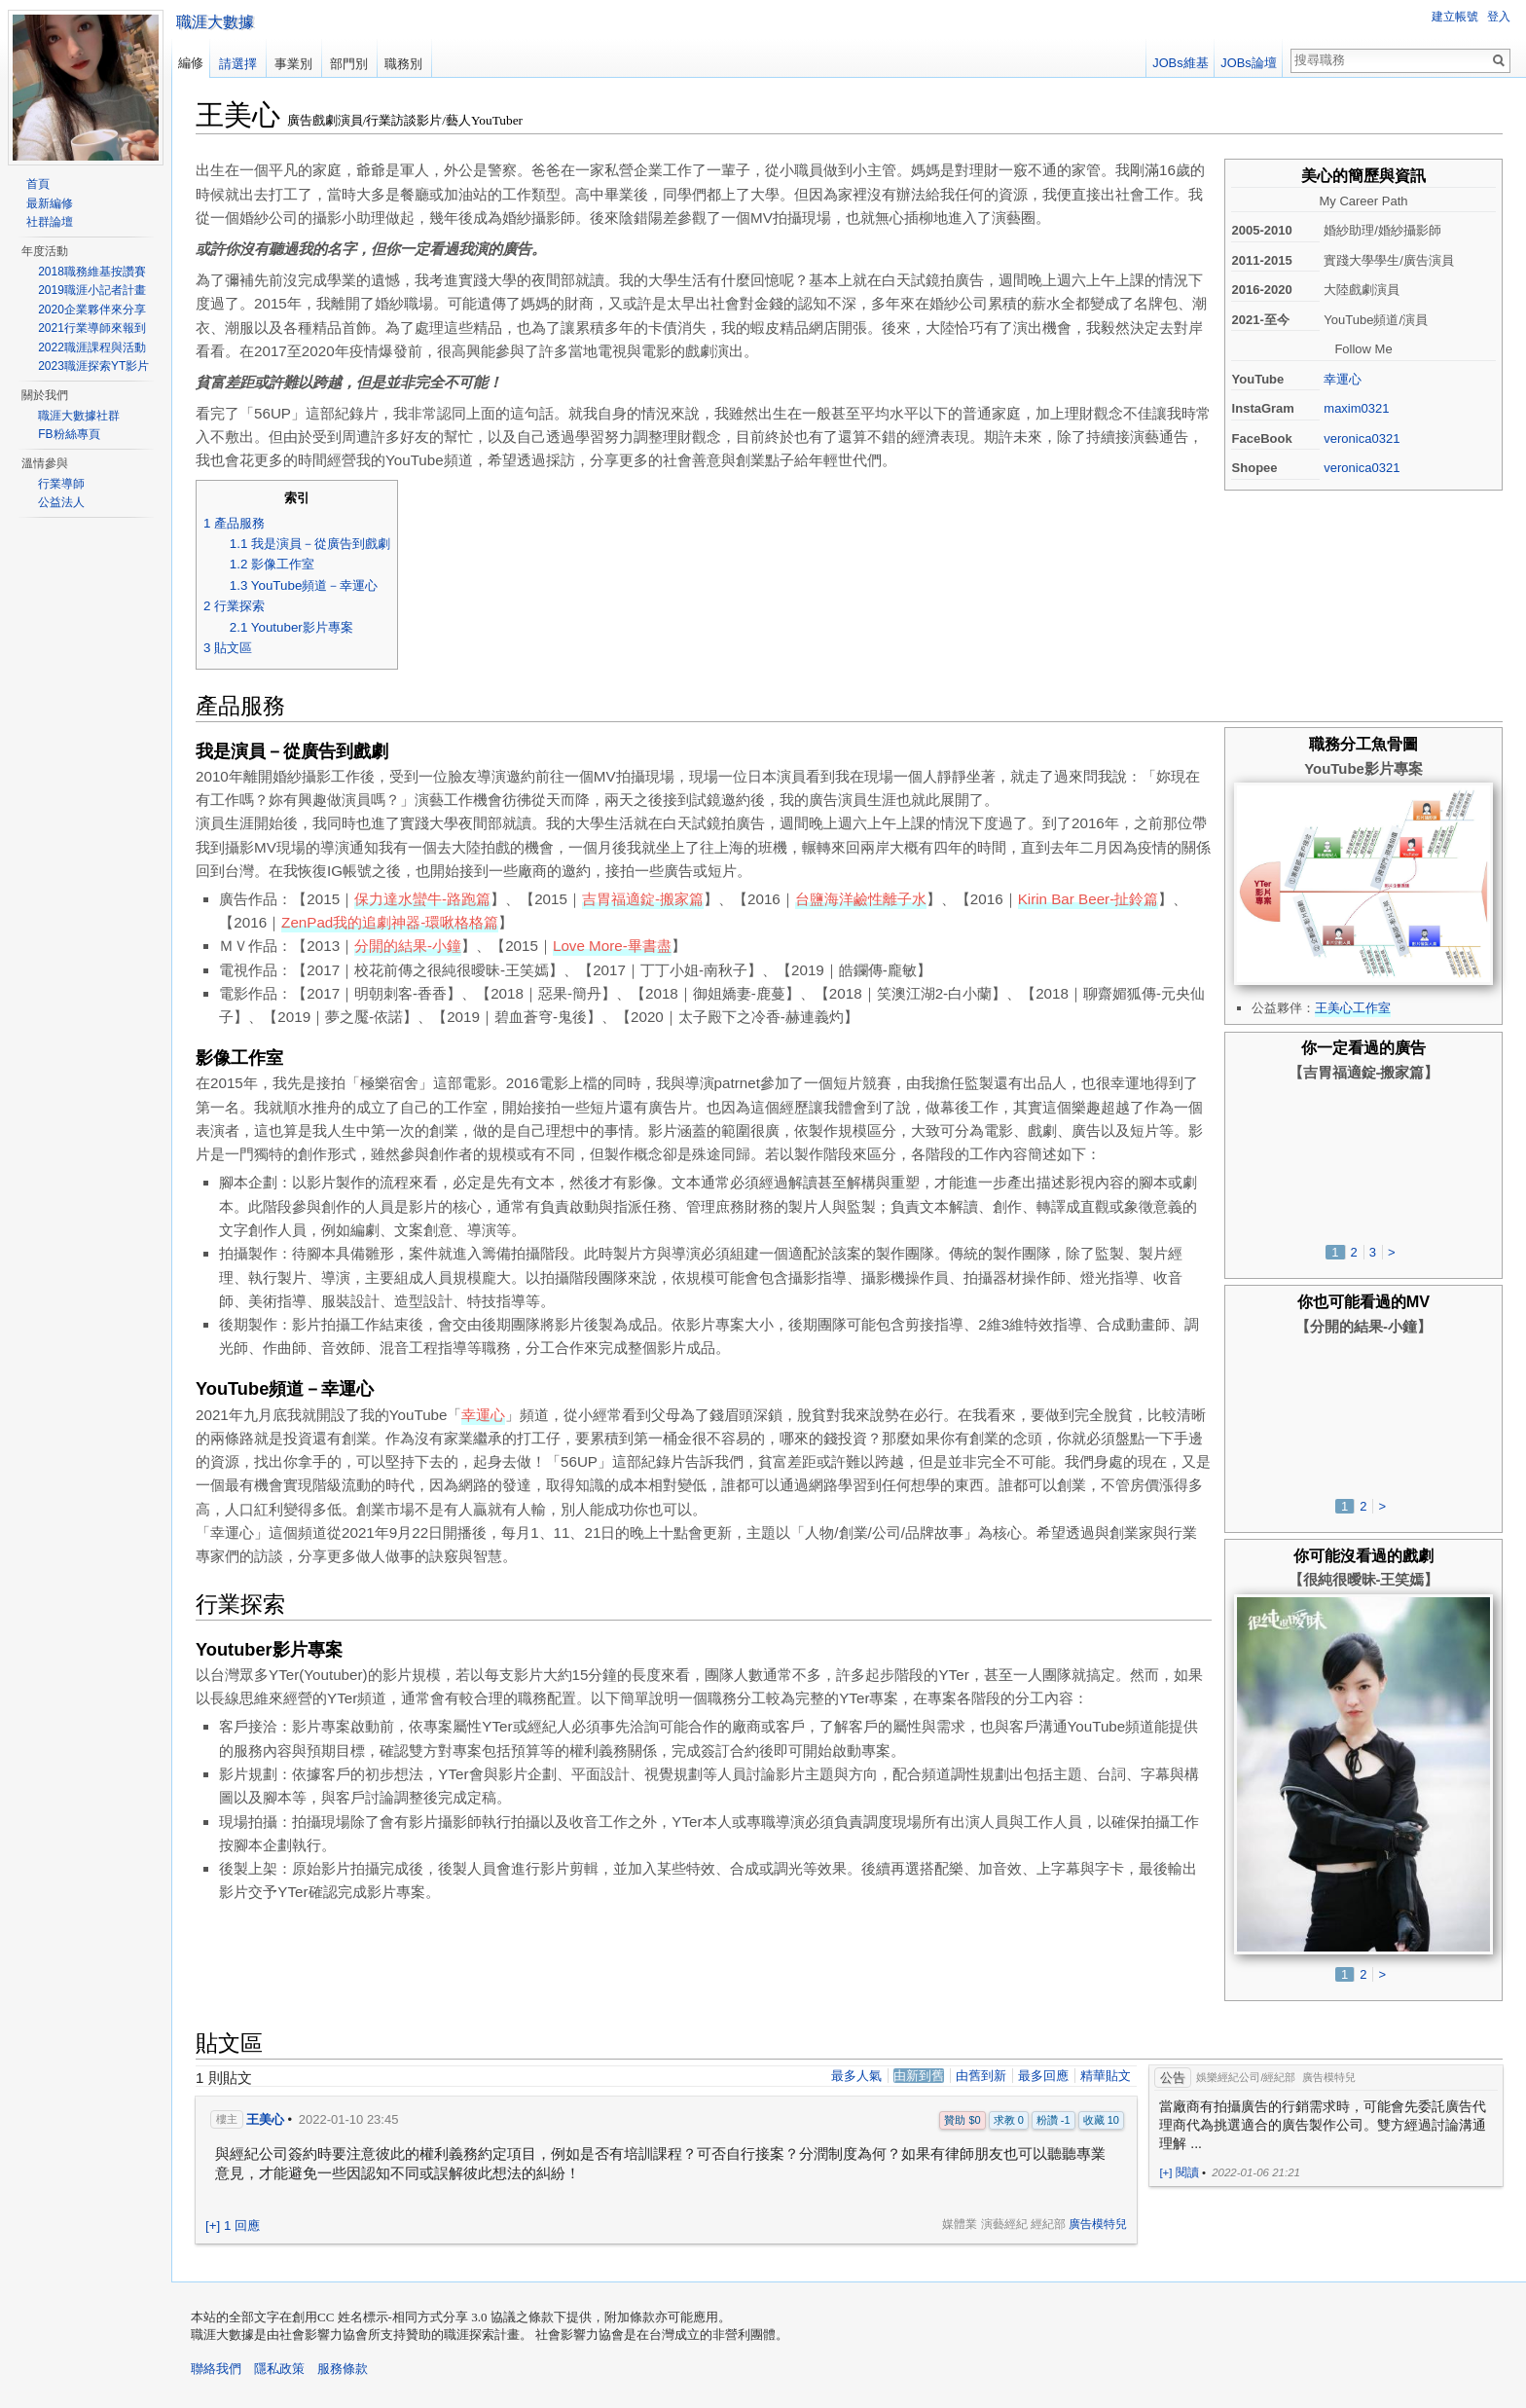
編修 (190, 62)
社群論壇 (49, 222)
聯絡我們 (216, 2368)
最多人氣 (856, 2075)
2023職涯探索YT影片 (93, 366)
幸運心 (1343, 379)
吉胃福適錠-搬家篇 (643, 899)
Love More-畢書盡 (612, 945)
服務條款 (342, 2368)
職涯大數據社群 (79, 415)
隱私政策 (279, 2368)
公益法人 (61, 502)
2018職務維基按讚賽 (92, 271)
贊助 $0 (962, 2120)
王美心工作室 (1353, 1008)
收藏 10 (1101, 2120)
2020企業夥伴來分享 (92, 309)
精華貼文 (1105, 2075)
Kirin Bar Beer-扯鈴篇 (1088, 899)
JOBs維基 (1180, 62)
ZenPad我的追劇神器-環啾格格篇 (389, 922)
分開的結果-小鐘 (407, 945)
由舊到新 (981, 2075)
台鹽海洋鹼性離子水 (860, 899)
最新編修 (49, 203)
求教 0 (1009, 2120)
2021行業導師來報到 (92, 328)
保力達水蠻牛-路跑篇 (422, 899)
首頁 (38, 184)
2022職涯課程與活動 (92, 347)
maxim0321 (1356, 408)
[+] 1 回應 (232, 2225)
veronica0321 (1361, 438)
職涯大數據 (215, 22)
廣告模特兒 (1098, 2224)
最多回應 (1043, 2075)
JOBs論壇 (1248, 62)
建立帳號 (1455, 16)
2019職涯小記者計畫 (92, 290)
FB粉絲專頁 (68, 434)
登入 (1498, 16)
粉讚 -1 (1053, 2120)
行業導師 (61, 484)
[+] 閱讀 (1178, 2172)
